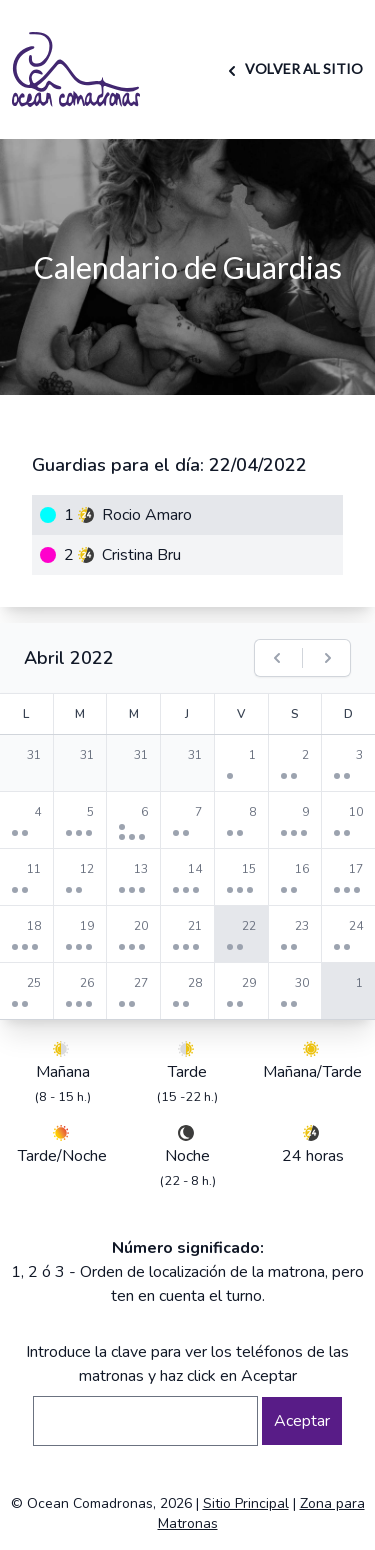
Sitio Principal (246, 1503)
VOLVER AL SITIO (292, 68)
